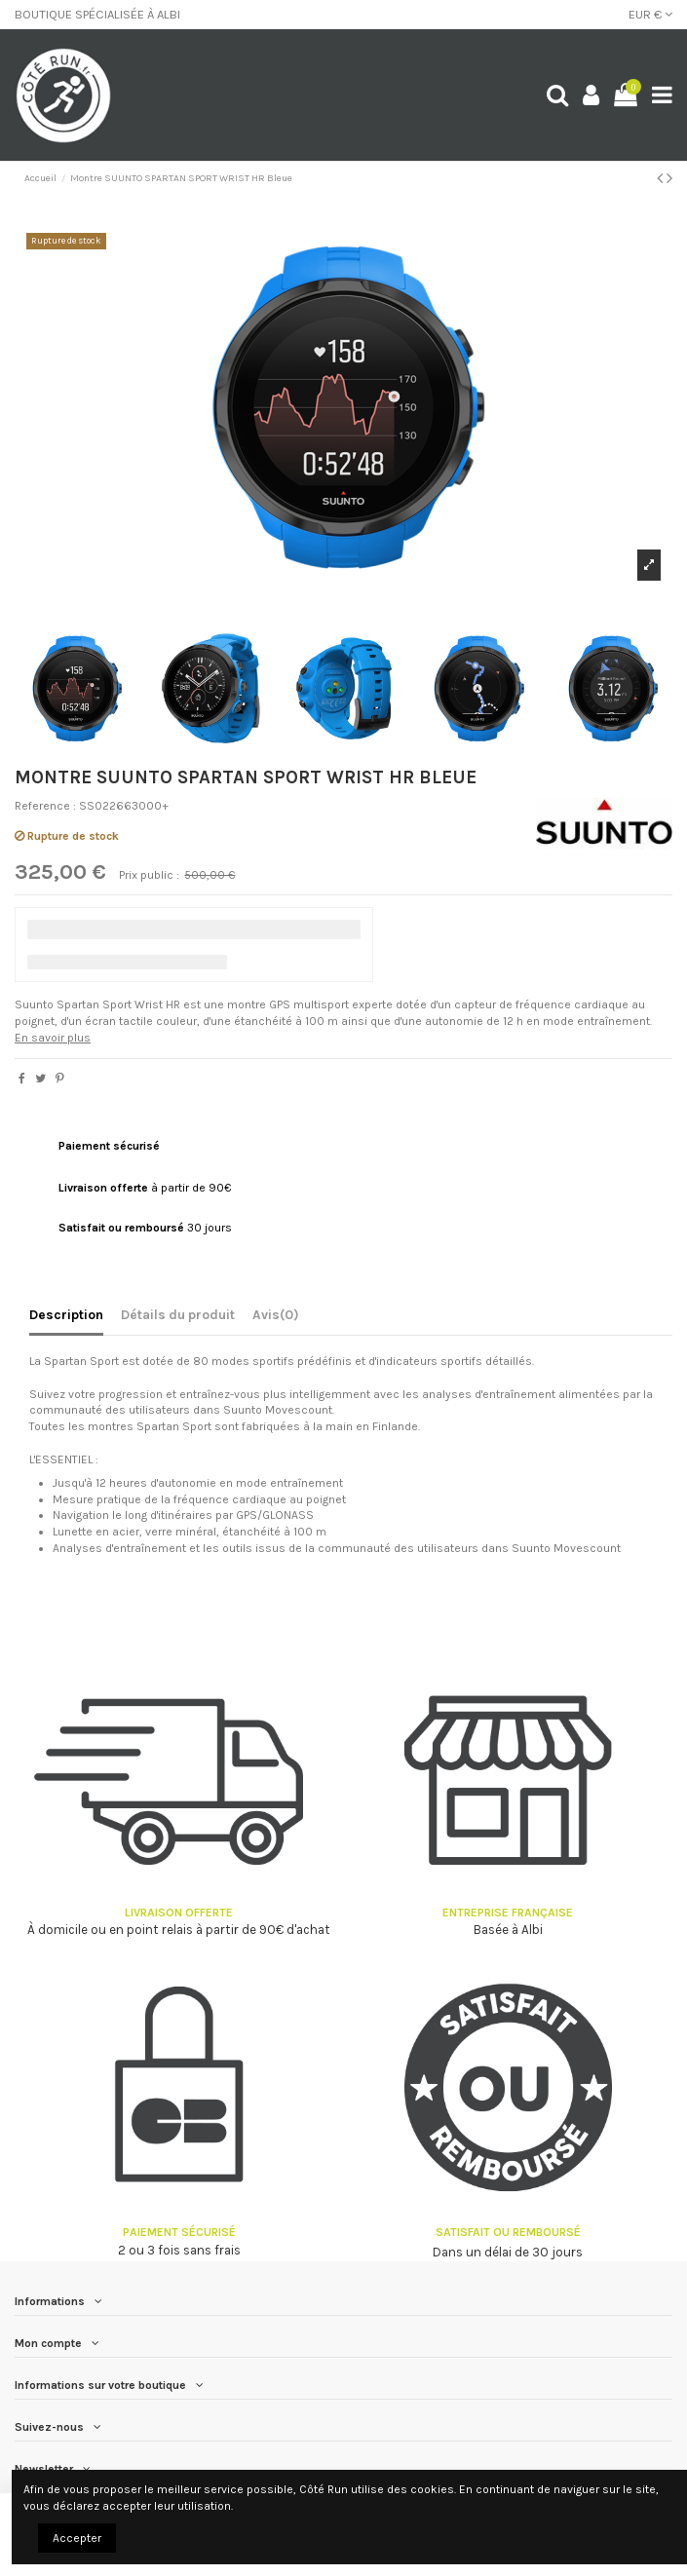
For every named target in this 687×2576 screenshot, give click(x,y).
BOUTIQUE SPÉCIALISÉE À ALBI (97, 14)
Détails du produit (178, 1314)
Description (66, 1314)
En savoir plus (53, 1037)
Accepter (77, 2538)
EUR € (650, 14)
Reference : (45, 806)
